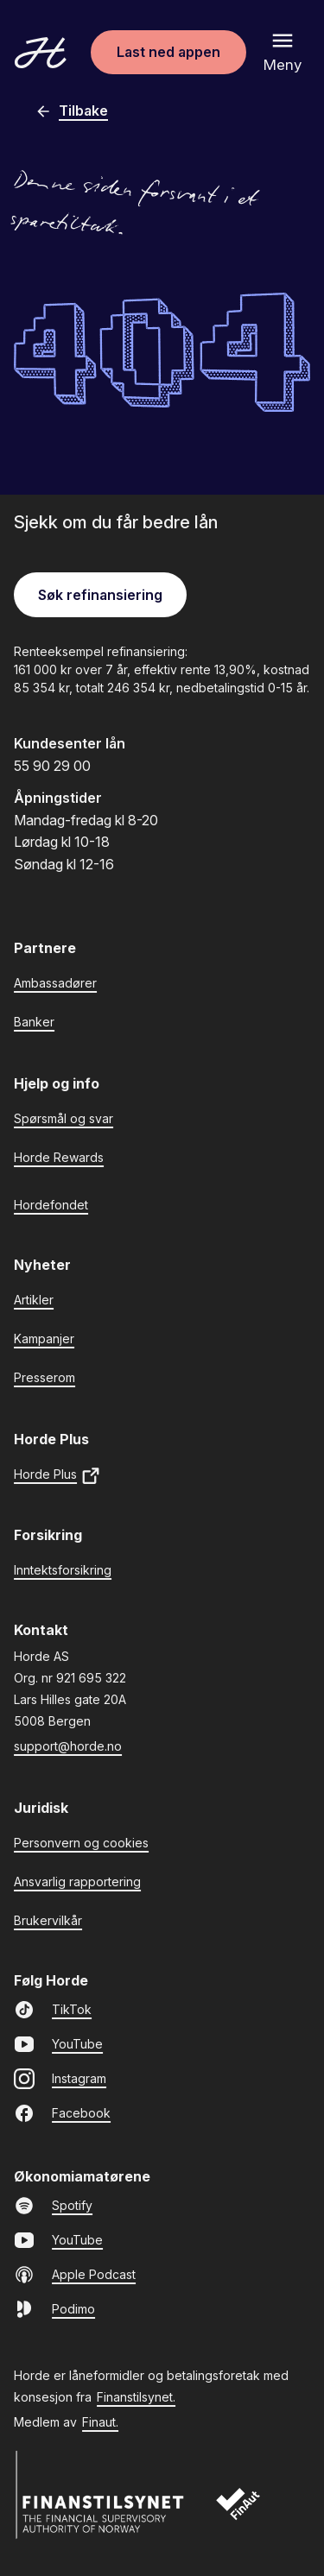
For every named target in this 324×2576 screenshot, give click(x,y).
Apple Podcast (75, 2274)
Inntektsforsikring (62, 1570)
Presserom (44, 1377)
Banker (34, 1021)
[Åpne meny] (282, 52)
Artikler (34, 1299)
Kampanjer (44, 1338)
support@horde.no (68, 1746)
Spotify (53, 2205)
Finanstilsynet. (136, 2397)
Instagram (60, 2078)
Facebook (62, 2113)
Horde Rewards (59, 1157)
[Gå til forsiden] (40, 52)
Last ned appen (168, 51)
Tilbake (71, 111)
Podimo (54, 2309)
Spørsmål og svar (63, 1118)
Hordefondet (51, 1204)
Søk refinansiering (100, 594)
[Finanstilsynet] (100, 2495)
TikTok (53, 2009)
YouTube (58, 2044)
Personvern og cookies (81, 1842)
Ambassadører (55, 982)
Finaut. (100, 2422)
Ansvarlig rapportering (77, 1881)
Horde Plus (57, 1476)
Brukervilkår (48, 1920)
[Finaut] (249, 2512)
